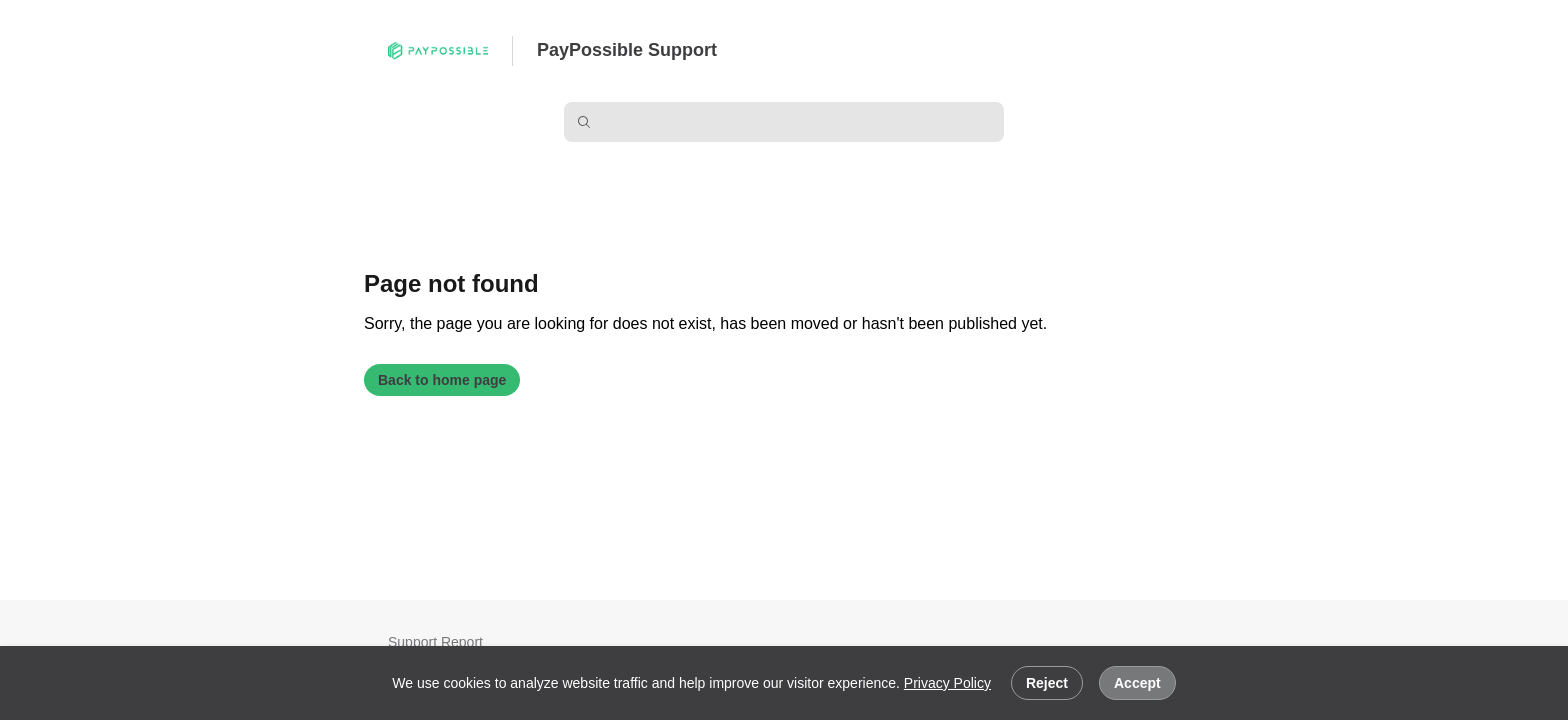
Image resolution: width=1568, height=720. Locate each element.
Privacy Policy (947, 683)
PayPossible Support (627, 50)
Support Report (435, 642)
